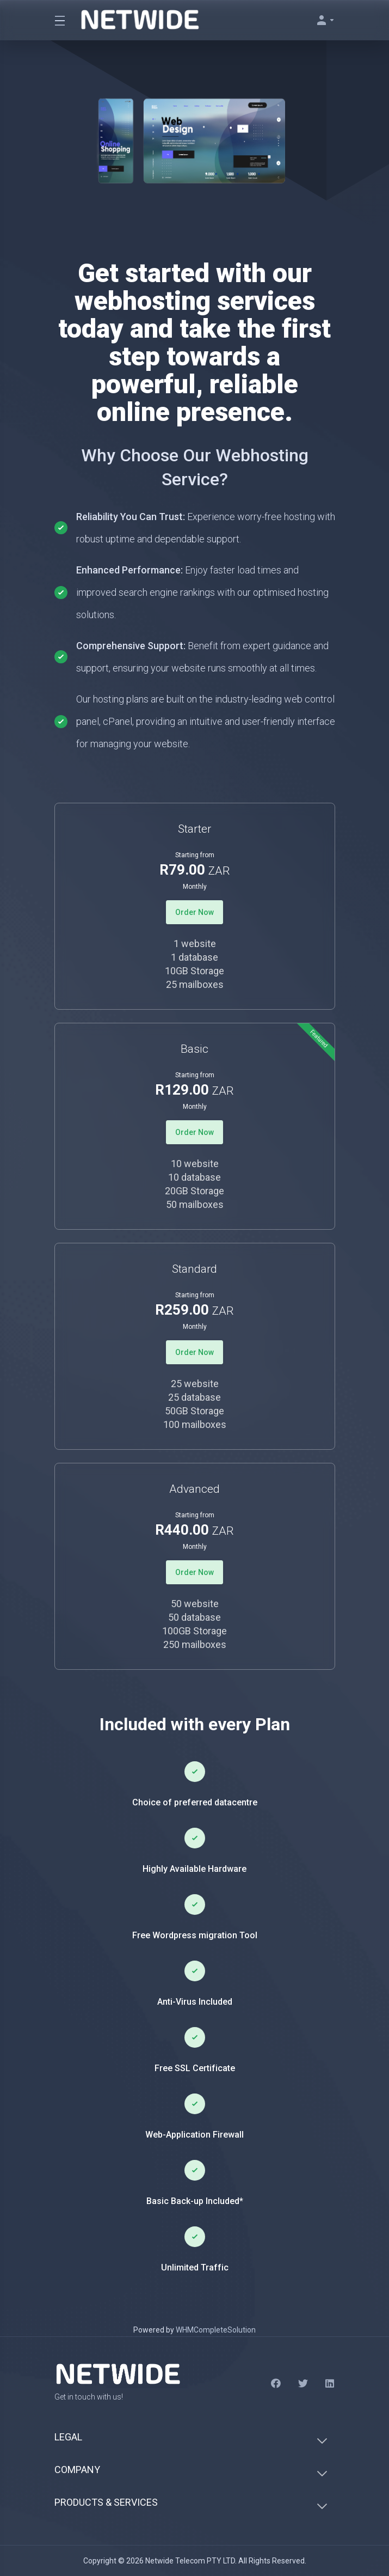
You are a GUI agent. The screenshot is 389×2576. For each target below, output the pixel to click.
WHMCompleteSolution (216, 2329)
